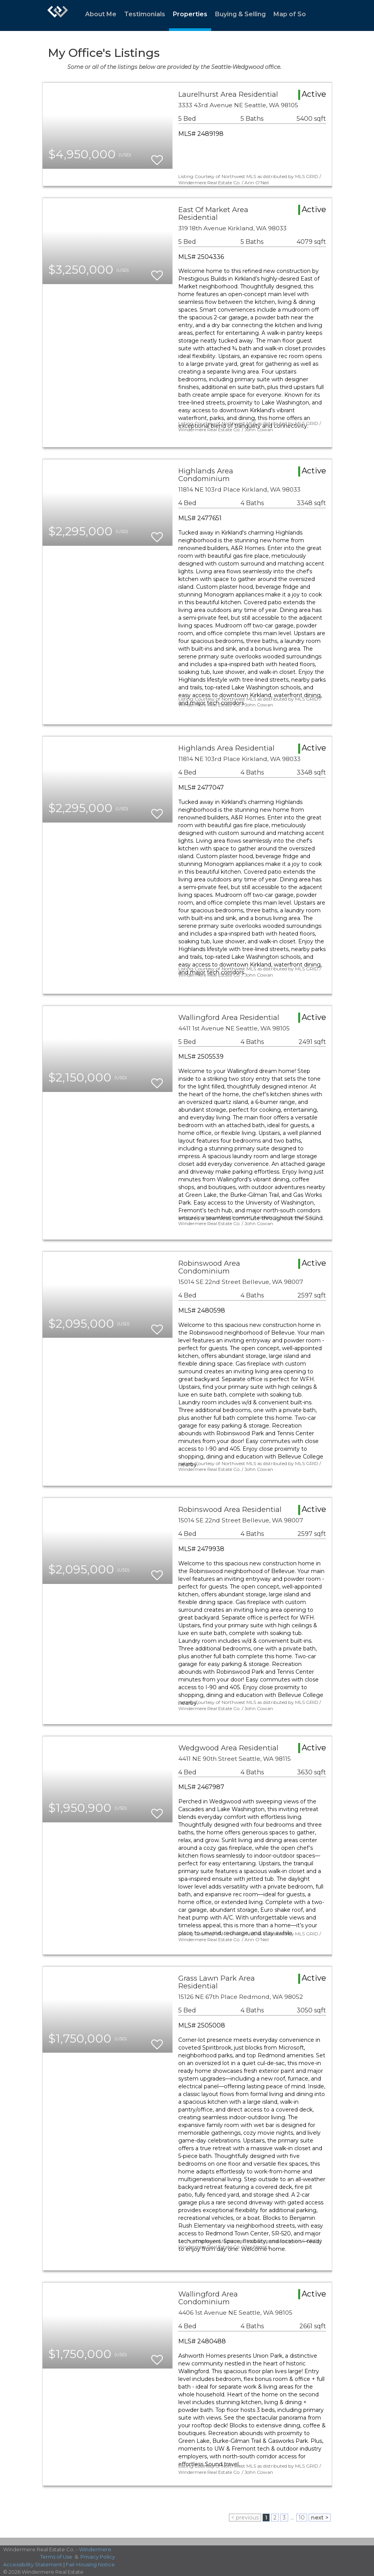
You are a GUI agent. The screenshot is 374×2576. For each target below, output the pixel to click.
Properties (190, 14)
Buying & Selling (240, 14)
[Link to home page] (57, 15)
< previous (245, 2517)
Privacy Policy (97, 2557)
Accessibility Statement (32, 2564)
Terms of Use (56, 2557)
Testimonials (144, 14)
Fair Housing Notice (90, 2564)
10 (302, 2517)
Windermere (95, 2549)
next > (319, 2517)
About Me (100, 14)
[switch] (157, 156)
